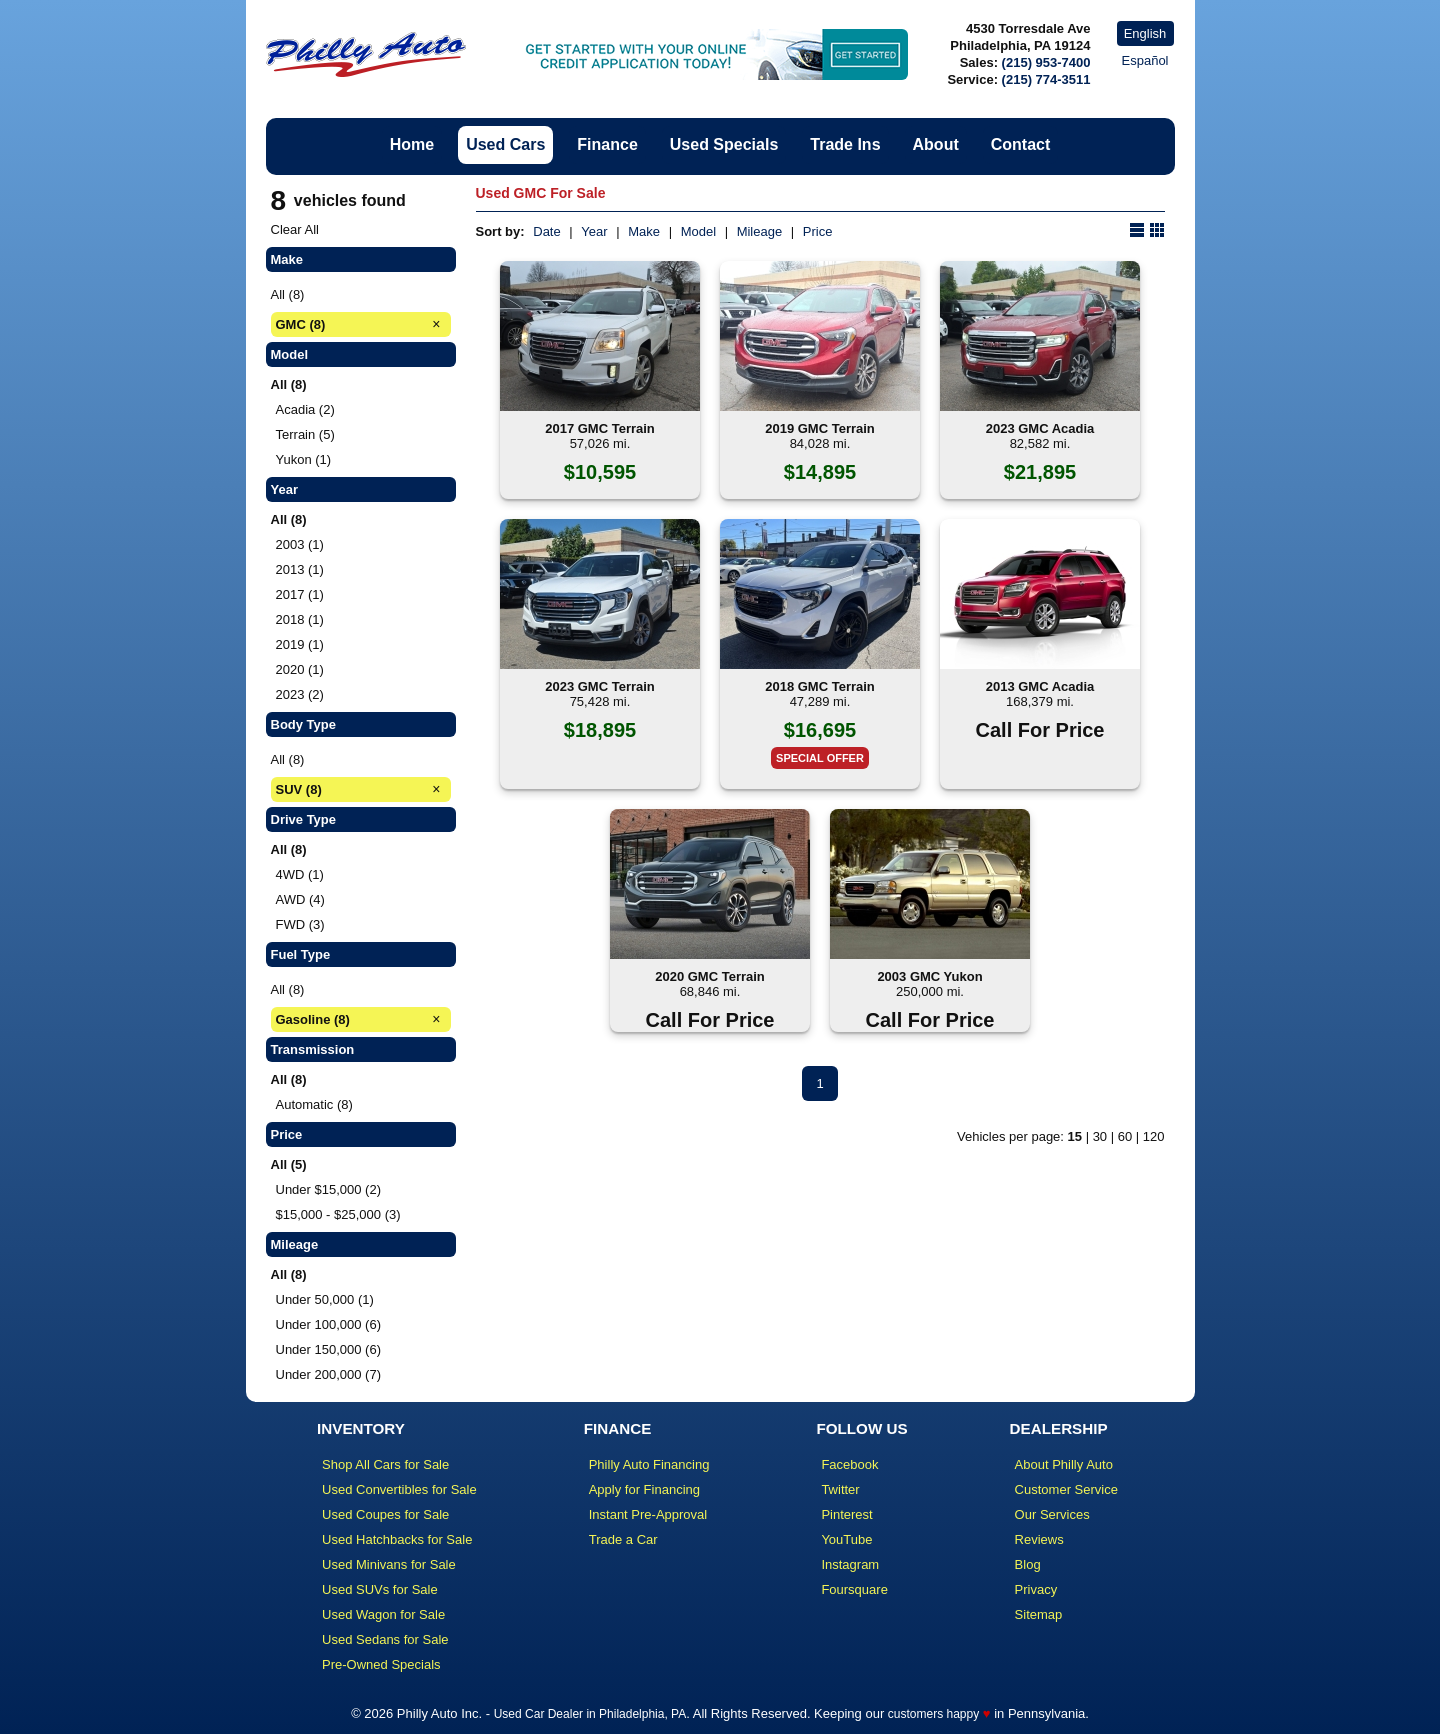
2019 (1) (300, 644)
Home (412, 144)
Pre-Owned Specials (381, 1664)
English (1145, 33)
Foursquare (854, 1589)
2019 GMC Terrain (820, 428)
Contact (1021, 144)
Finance (607, 144)
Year (594, 231)
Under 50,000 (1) (325, 1299)
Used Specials (724, 144)
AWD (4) (300, 899)
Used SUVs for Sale (380, 1589)
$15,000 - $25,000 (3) (338, 1214)
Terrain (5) (305, 434)
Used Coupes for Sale (385, 1514)
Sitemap (1039, 1614)
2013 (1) (300, 569)
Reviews (1039, 1539)
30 (1100, 1136)
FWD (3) (300, 924)
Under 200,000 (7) (329, 1374)
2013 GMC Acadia (1040, 686)
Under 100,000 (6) (329, 1324)
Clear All (295, 229)
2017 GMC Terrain (600, 428)
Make (644, 231)
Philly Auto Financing (649, 1464)
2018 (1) (300, 619)
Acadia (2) (305, 409)
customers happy (933, 1714)
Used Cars (505, 144)
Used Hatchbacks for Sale (397, 1539)
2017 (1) (300, 594)
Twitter (840, 1489)
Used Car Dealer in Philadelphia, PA (590, 1714)
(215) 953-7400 (1046, 62)
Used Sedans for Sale (385, 1639)
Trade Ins (845, 144)
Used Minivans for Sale (389, 1564)
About (936, 144)
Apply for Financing (644, 1489)
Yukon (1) (304, 459)
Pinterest (846, 1514)
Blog (1028, 1564)
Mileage (760, 231)
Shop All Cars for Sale (385, 1464)
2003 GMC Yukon (929, 976)
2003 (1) (300, 544)
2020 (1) (300, 669)
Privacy (1036, 1589)
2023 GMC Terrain (600, 686)
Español (1145, 60)
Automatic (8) (314, 1104)
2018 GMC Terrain (820, 686)
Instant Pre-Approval (648, 1514)
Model (698, 231)
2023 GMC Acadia (1040, 428)
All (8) (288, 294)
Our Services (1052, 1514)
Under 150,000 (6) (329, 1349)
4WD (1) (300, 874)
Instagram (850, 1564)
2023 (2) (300, 694)
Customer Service (1066, 1489)
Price (818, 231)
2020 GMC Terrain (710, 976)
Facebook (849, 1464)
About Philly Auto (1064, 1464)
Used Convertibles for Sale (399, 1489)
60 (1125, 1136)
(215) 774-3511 (1046, 79)
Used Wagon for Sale (383, 1614)
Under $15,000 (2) (329, 1189)
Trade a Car (623, 1539)
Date (546, 231)
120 (1154, 1136)
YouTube (846, 1539)
